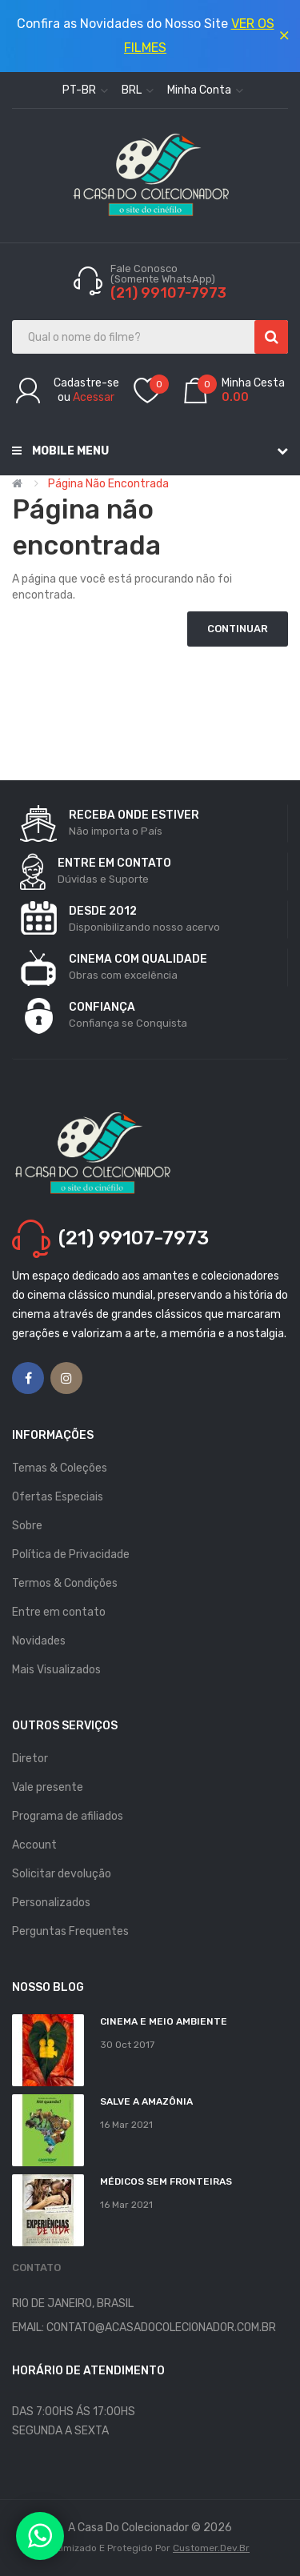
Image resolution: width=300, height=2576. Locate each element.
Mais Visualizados (56, 1670)
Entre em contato (59, 1612)
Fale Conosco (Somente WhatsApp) (164, 273)
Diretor (30, 1758)
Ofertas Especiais (57, 1497)
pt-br (85, 90)
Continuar (237, 629)
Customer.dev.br (211, 2548)
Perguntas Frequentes (70, 1931)
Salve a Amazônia (146, 2101)
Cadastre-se (86, 383)
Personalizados (51, 1902)
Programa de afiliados (67, 1816)
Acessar (93, 397)
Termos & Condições (65, 1583)
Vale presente (47, 1787)
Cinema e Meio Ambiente (163, 2021)
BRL (138, 90)
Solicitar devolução (61, 1874)
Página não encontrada (108, 484)
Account (34, 1845)
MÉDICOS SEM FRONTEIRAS (166, 2181)
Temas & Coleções (59, 1468)
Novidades (39, 1641)
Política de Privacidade (71, 1554)
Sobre (27, 1525)
